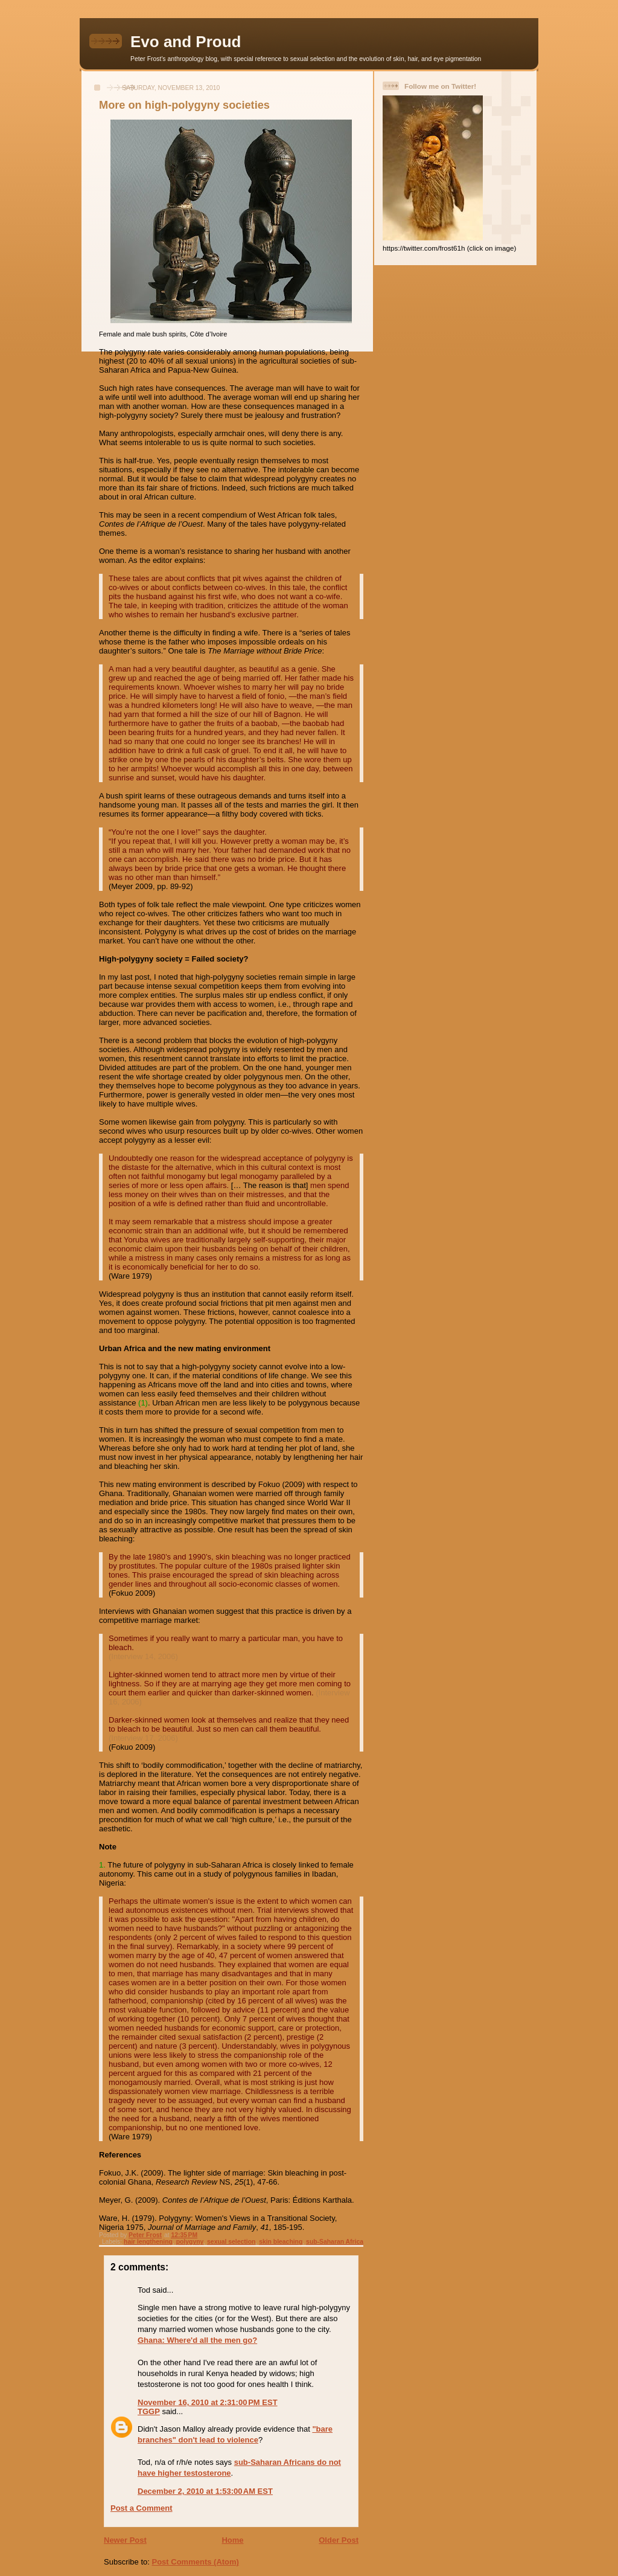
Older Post (338, 2540)
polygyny (190, 2241)
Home (232, 2540)
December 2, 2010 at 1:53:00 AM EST (205, 2491)
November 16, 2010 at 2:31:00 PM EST (208, 2402)
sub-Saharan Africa (334, 2241)
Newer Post (125, 2540)
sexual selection (231, 2241)
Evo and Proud (185, 42)
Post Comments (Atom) (195, 2561)
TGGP (149, 2411)
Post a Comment (141, 2508)
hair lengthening (148, 2241)
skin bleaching (280, 2241)
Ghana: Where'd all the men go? (197, 2340)
